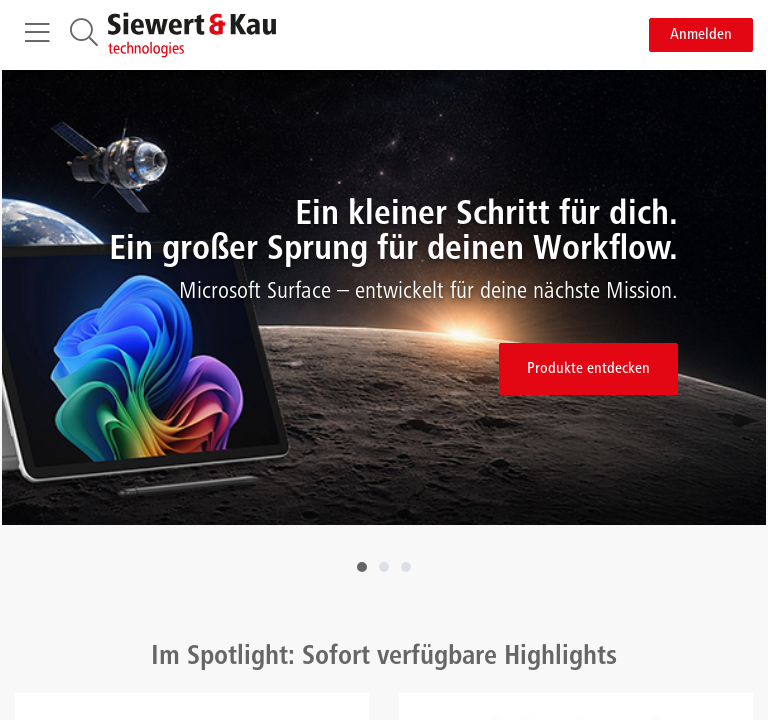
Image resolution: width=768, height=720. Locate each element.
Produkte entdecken (588, 369)
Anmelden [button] (701, 35)
